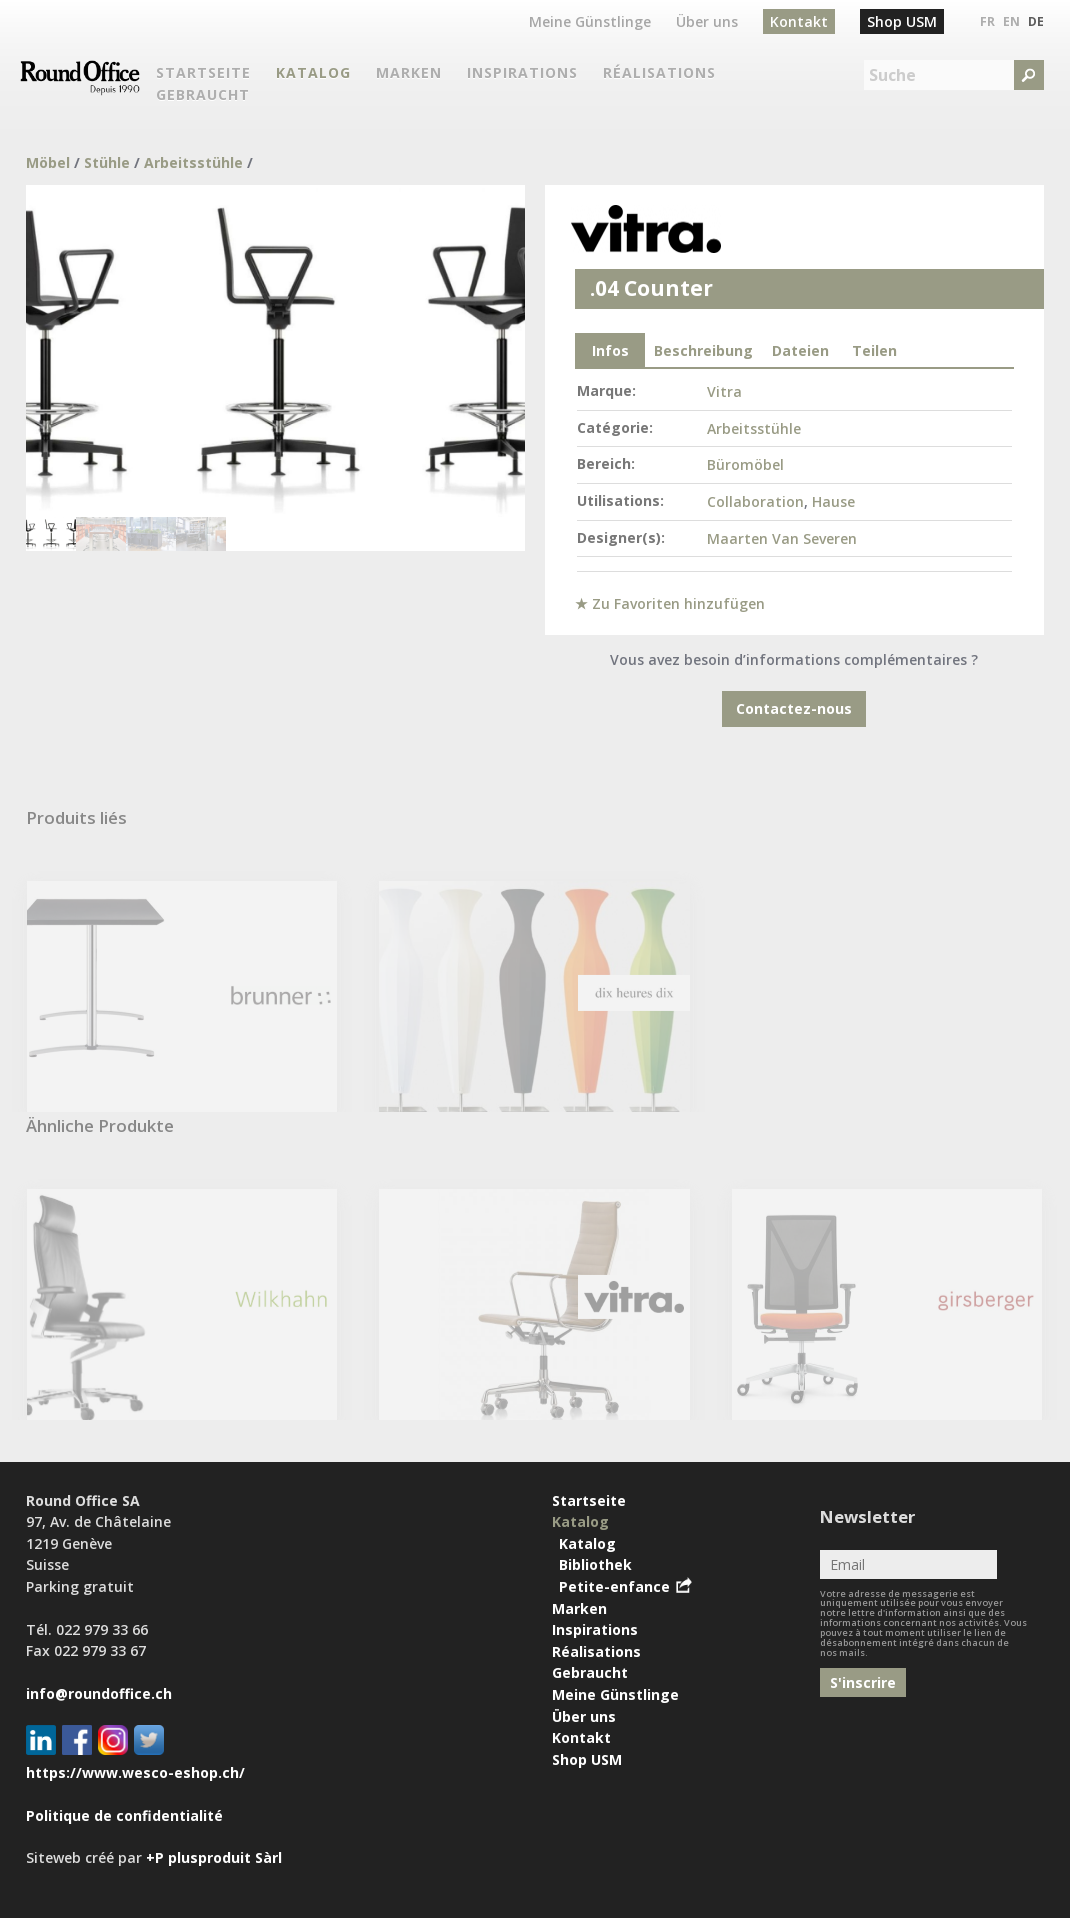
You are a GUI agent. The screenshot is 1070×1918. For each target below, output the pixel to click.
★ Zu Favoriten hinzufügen (670, 603)
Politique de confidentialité (124, 1815)
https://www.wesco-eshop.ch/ (135, 1772)
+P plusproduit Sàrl (214, 1857)
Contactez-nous (794, 708)
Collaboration (755, 501)
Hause (833, 501)
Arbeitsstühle (193, 162)
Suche (892, 75)
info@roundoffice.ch (99, 1693)
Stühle (107, 162)
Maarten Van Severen (782, 538)
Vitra (724, 391)
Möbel (48, 162)
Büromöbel (745, 464)
